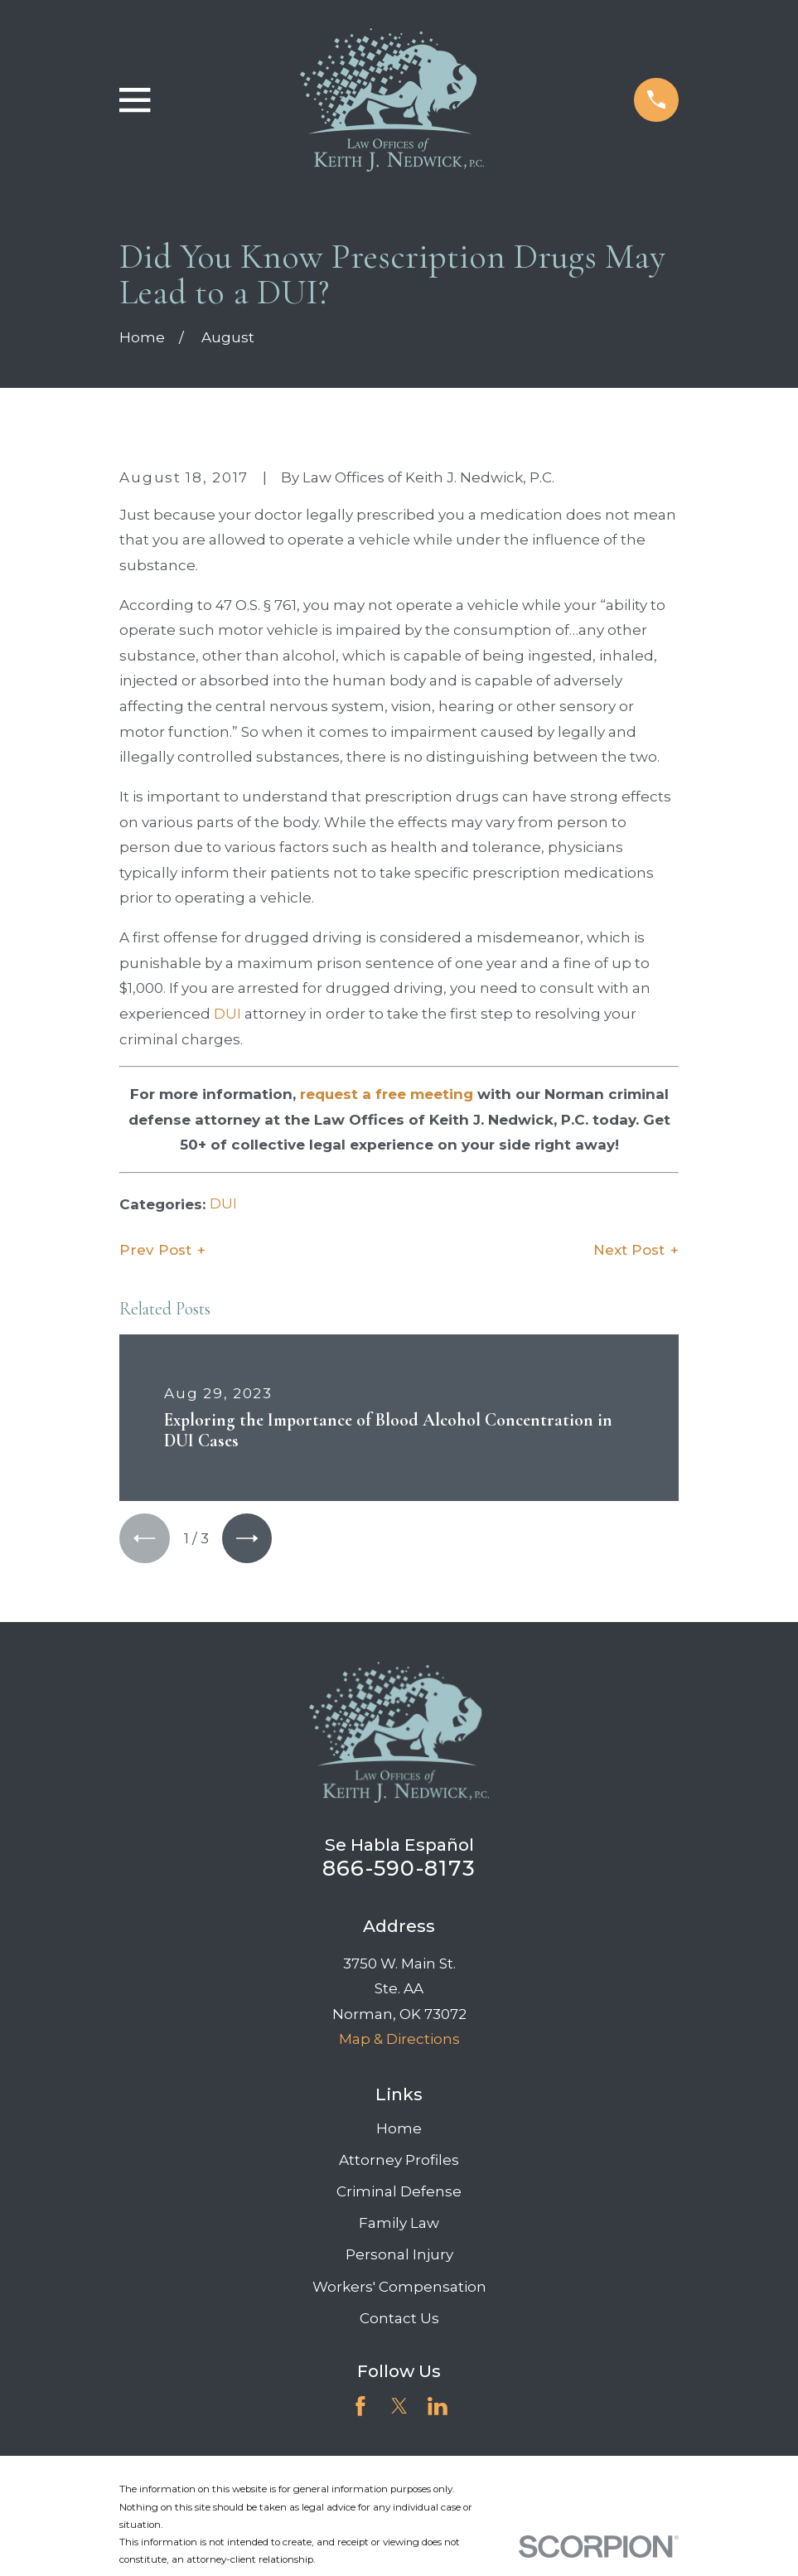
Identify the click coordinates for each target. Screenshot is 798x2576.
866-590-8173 (399, 1869)
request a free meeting (386, 1094)
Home (399, 2129)
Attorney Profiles (399, 2160)
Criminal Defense (399, 2192)
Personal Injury (399, 2256)
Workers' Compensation (399, 2287)
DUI (227, 1013)
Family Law (399, 2224)
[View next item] (249, 1538)
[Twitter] (399, 2407)
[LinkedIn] (437, 2407)
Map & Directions (399, 2039)
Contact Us (399, 2319)
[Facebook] (360, 2407)
